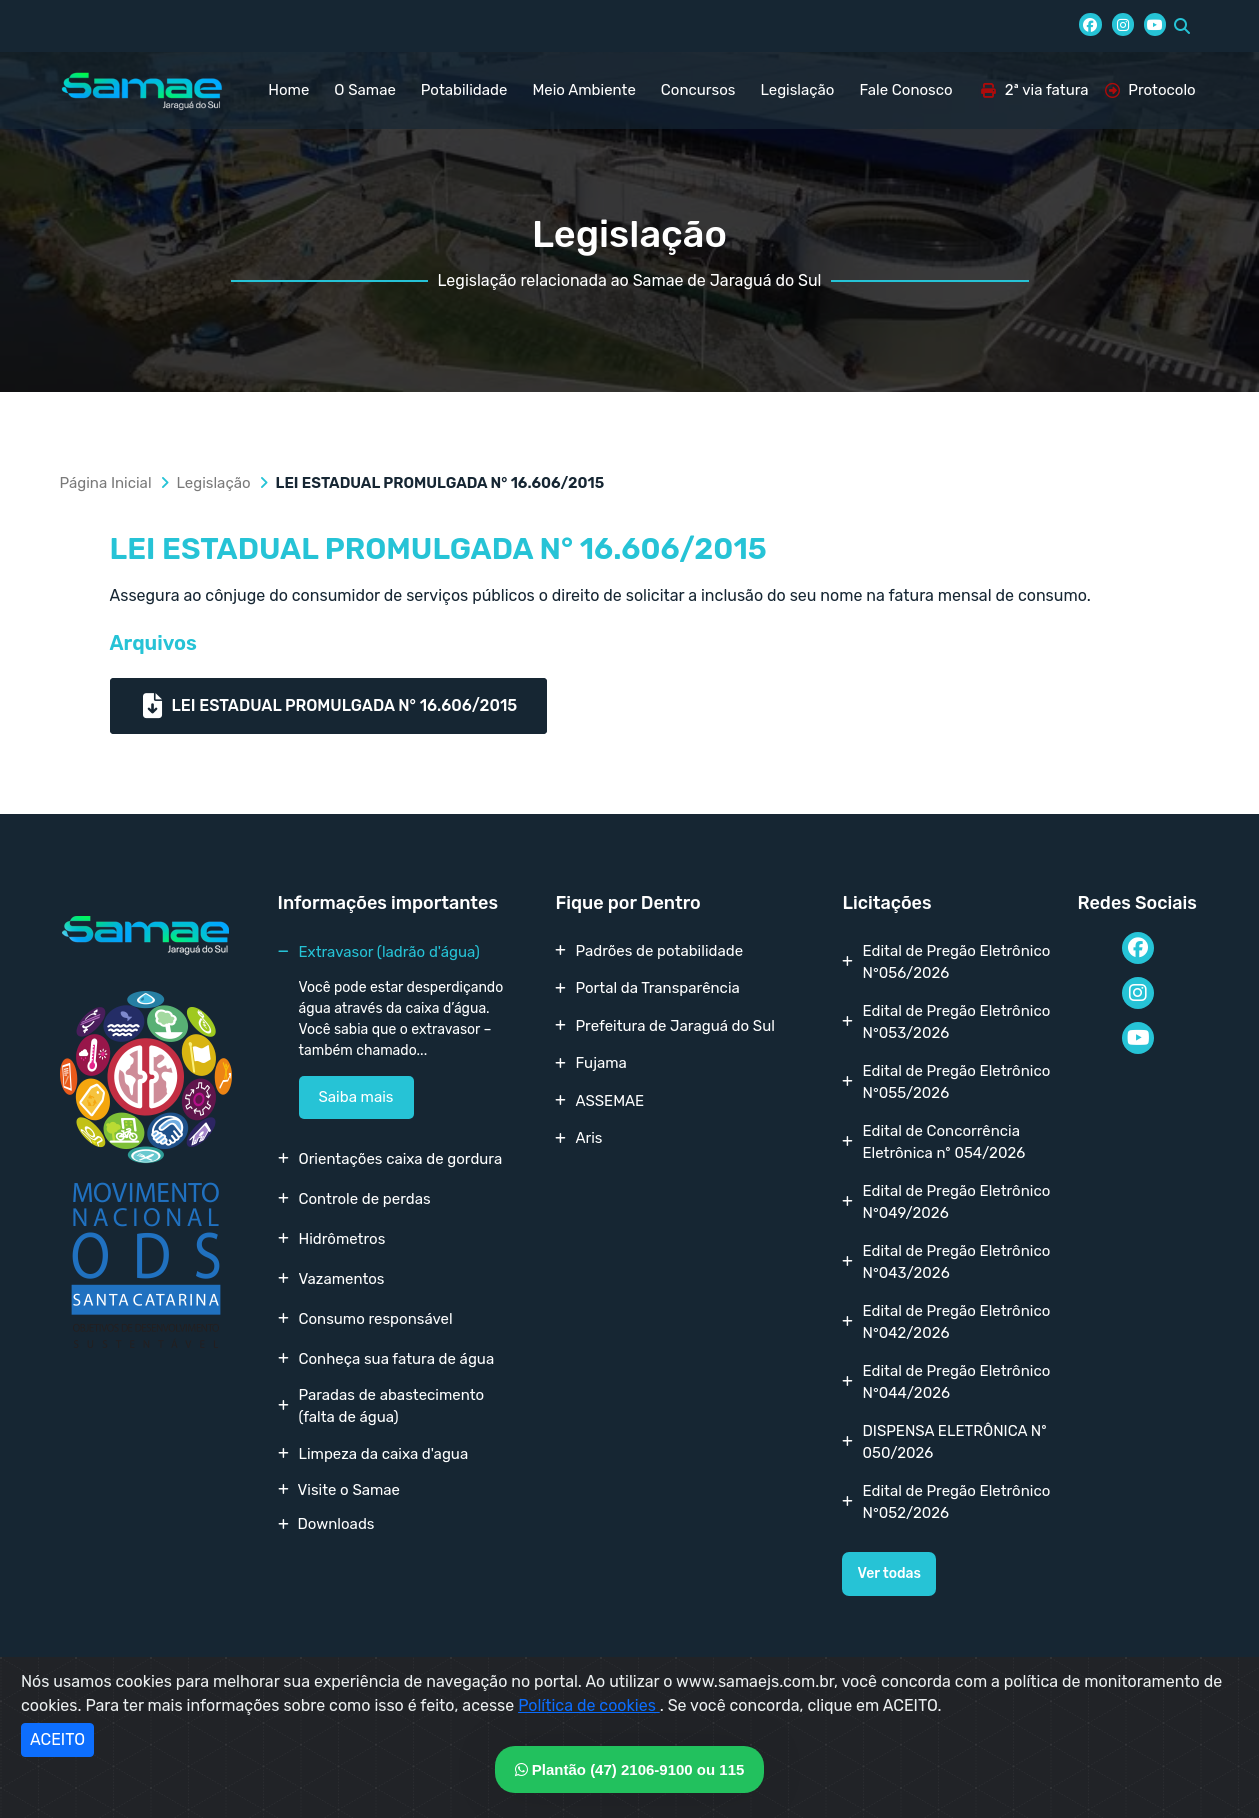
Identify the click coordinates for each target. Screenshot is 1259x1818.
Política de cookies (589, 1705)
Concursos (698, 90)
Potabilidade (464, 90)
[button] (1182, 26)
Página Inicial (106, 483)
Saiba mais (356, 1097)
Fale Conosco (905, 90)
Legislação (797, 90)
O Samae (364, 90)
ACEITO (57, 1739)
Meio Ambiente (583, 90)
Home (288, 90)
